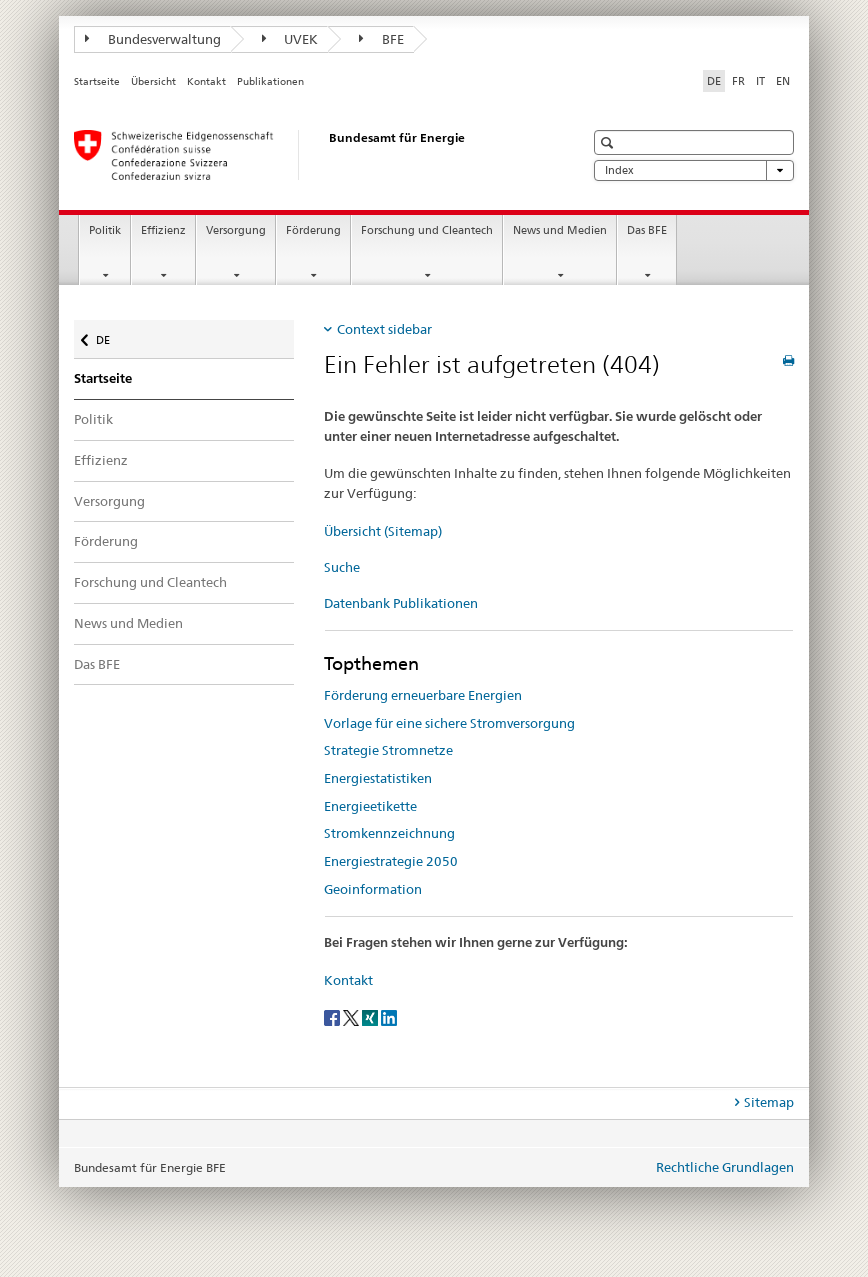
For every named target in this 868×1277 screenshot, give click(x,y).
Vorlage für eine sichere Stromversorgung (449, 723)
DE (112, 335)
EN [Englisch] (783, 81)
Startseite (97, 81)
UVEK (290, 39)
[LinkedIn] (389, 1016)
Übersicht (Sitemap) (383, 531)
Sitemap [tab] (769, 1102)
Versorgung (236, 230)
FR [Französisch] (738, 81)
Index (694, 170)
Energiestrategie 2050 (391, 861)
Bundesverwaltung (153, 39)
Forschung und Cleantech (427, 230)
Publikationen (270, 81)
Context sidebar (384, 329)
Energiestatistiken (378, 778)
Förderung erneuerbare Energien (423, 695)
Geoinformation (373, 889)
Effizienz (163, 230)
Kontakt (206, 81)
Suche (342, 567)
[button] (609, 142)
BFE (381, 39)
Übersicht (153, 81)
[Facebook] (333, 1016)
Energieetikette (370, 806)
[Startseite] (309, 155)
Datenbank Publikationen (401, 603)
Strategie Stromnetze (388, 750)
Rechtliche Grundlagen (725, 1167)
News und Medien (560, 230)
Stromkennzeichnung (389, 833)
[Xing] (371, 1016)
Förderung (313, 230)
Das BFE (647, 230)
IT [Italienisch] (760, 81)
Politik (105, 230)
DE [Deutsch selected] (714, 81)
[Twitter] (352, 1016)
